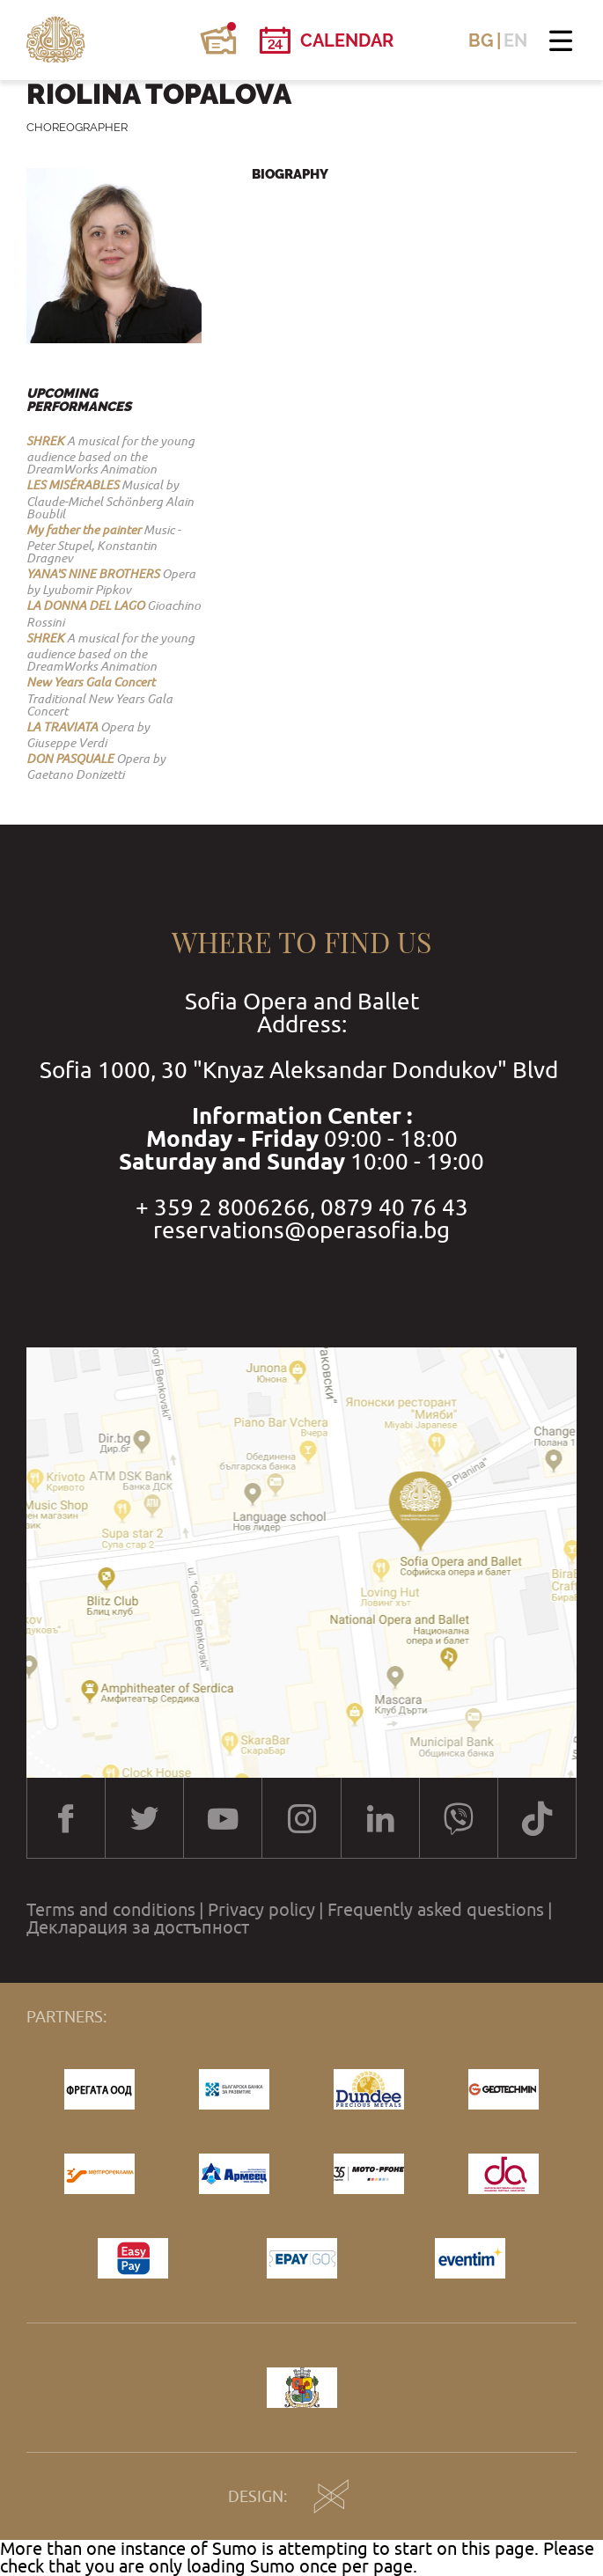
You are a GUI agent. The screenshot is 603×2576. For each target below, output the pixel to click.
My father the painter (83, 530)
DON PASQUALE (70, 759)
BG (481, 40)
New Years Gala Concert (90, 682)
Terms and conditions (110, 1910)
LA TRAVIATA (62, 727)
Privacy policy (261, 1910)
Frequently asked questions (435, 1910)
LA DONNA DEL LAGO (85, 605)
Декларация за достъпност (137, 1927)
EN (515, 40)
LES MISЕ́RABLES (72, 485)
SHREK (45, 441)
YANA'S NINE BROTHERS (92, 574)
